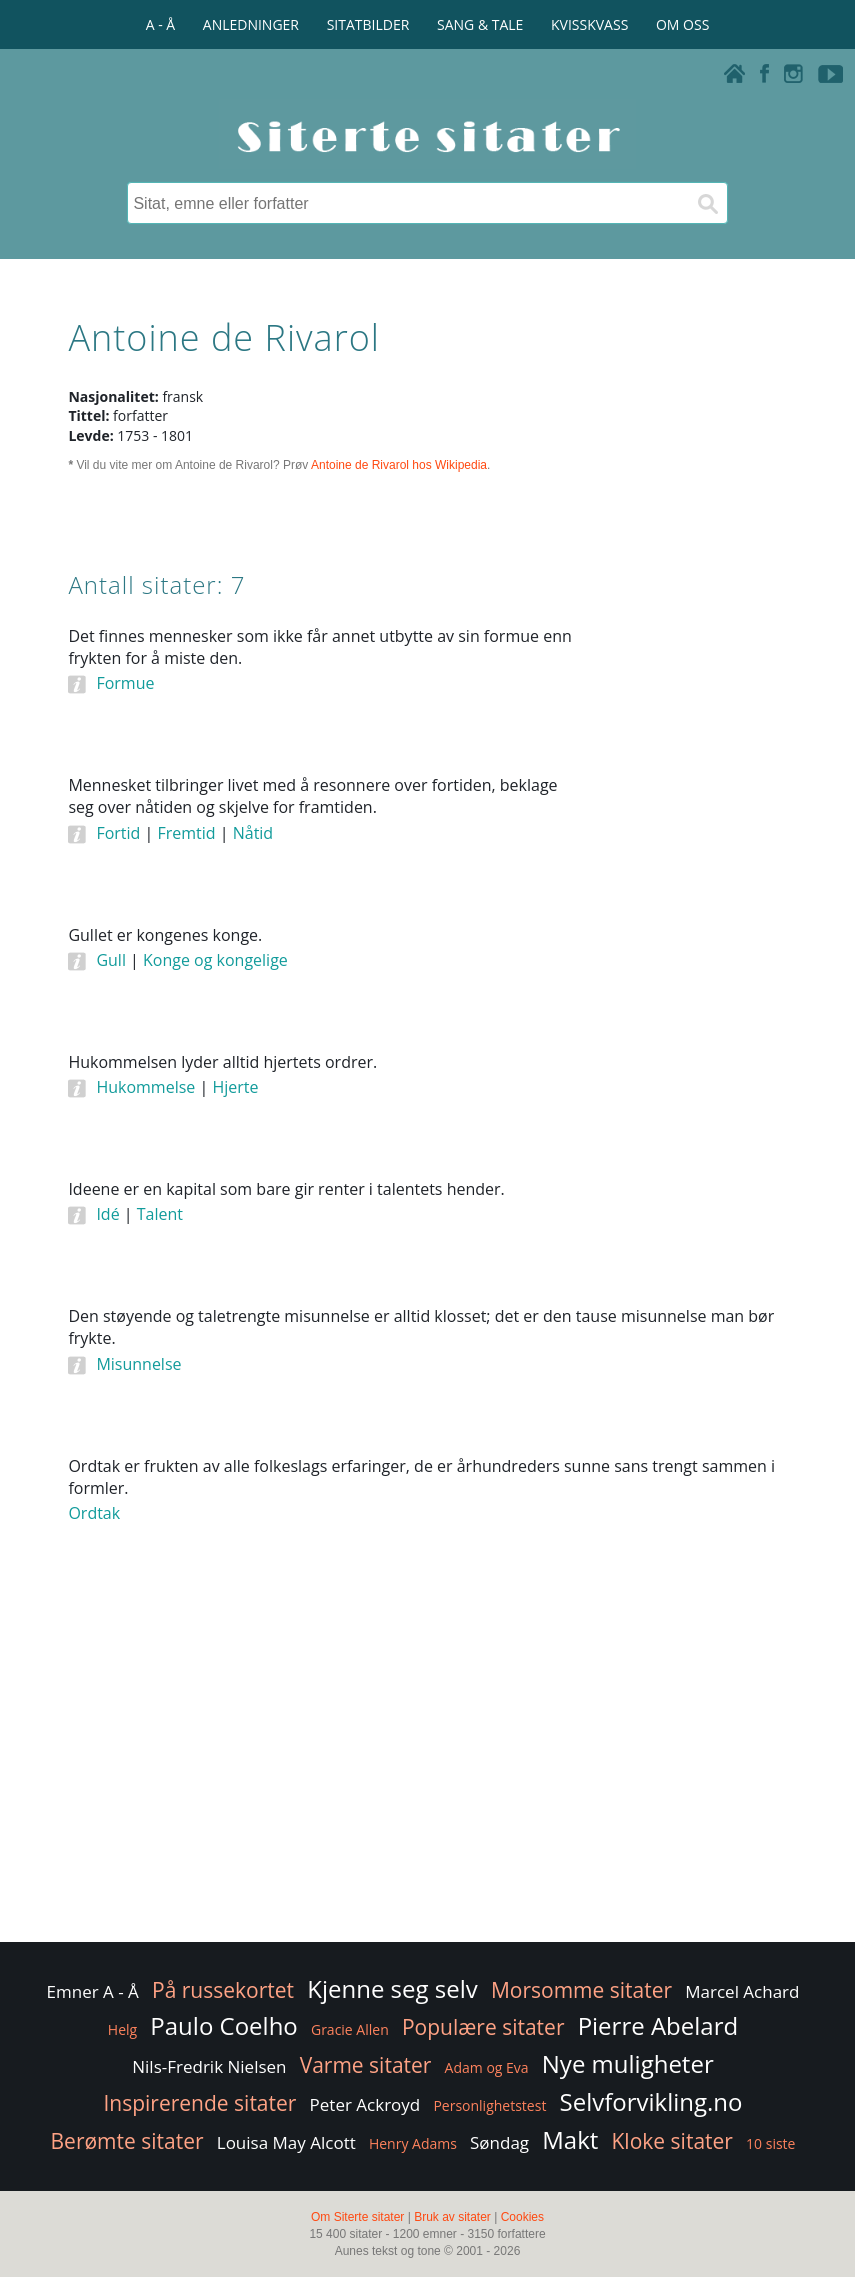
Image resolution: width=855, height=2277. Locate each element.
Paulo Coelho (223, 2025)
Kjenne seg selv (392, 1988)
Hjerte (235, 1087)
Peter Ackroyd (365, 2104)
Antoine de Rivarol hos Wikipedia (399, 465)
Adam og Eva (487, 2067)
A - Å (160, 24)
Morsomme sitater (581, 1990)
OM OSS (682, 24)
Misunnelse (138, 1364)
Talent (160, 1214)
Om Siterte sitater (357, 2217)
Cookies (522, 2217)
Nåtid (253, 833)
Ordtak (94, 1513)
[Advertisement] (697, 928)
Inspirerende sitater (199, 2103)
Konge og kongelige (215, 960)
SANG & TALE (480, 24)
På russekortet (223, 1990)
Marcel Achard (742, 1991)
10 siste (770, 2143)
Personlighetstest (489, 2105)
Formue (125, 683)
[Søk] (707, 203)
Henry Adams (413, 2143)
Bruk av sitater (452, 2217)
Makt (570, 2139)
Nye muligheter (628, 2063)
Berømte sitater (127, 2141)
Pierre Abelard (658, 2025)
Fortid (118, 833)
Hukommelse (145, 1087)
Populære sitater (483, 2027)
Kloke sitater (672, 2141)
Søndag (499, 2142)
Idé (107, 1214)
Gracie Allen (350, 2029)
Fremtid (186, 833)
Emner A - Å (93, 1991)
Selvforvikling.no (651, 2101)
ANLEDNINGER (251, 24)
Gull (111, 960)
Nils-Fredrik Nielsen (209, 2066)
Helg (122, 2029)
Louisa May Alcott (286, 2142)
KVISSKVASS (589, 24)
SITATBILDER (368, 24)
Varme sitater (366, 2065)
